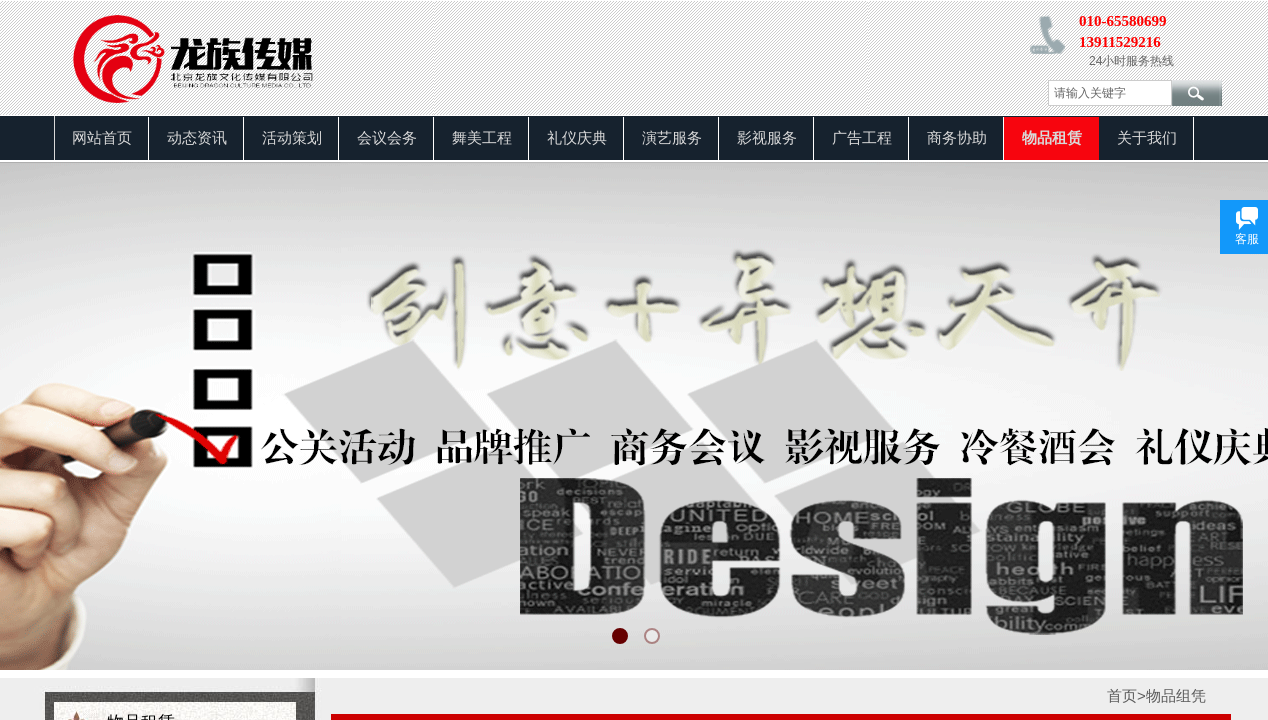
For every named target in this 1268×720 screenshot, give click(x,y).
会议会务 (387, 138)
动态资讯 (197, 138)
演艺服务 (672, 138)
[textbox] (1110, 93)
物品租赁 (1052, 138)
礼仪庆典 (577, 138)
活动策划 (292, 138)
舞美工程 (482, 138)
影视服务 (767, 138)
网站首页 (102, 138)
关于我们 (1147, 138)
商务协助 (957, 138)
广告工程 (862, 138)
